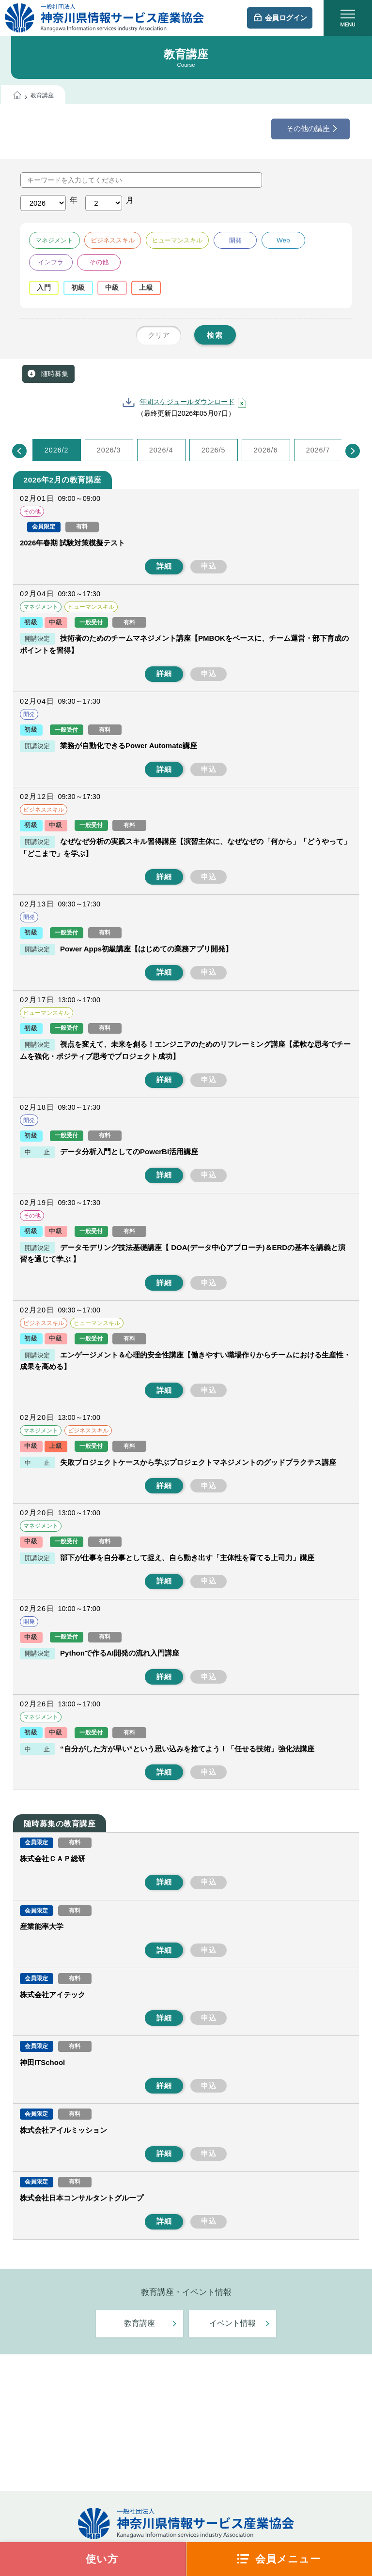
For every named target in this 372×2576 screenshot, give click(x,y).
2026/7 (318, 450)
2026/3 (109, 450)
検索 (215, 335)
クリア (159, 335)
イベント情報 (232, 2323)
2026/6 (266, 450)
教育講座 (139, 2323)
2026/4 (161, 450)
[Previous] (19, 451)
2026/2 (57, 450)
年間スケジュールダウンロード (187, 402)
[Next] (352, 451)
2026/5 (214, 450)
